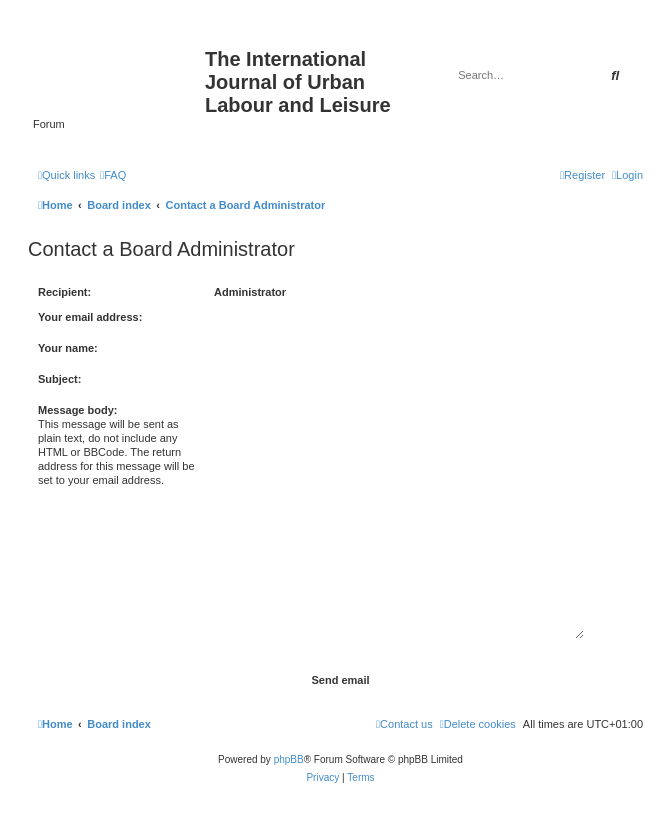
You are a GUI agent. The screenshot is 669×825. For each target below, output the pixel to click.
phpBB (289, 759)
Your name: (68, 348)
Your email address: (90, 317)
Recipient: (64, 292)
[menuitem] (113, 175)
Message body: (77, 410)
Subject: (59, 379)
